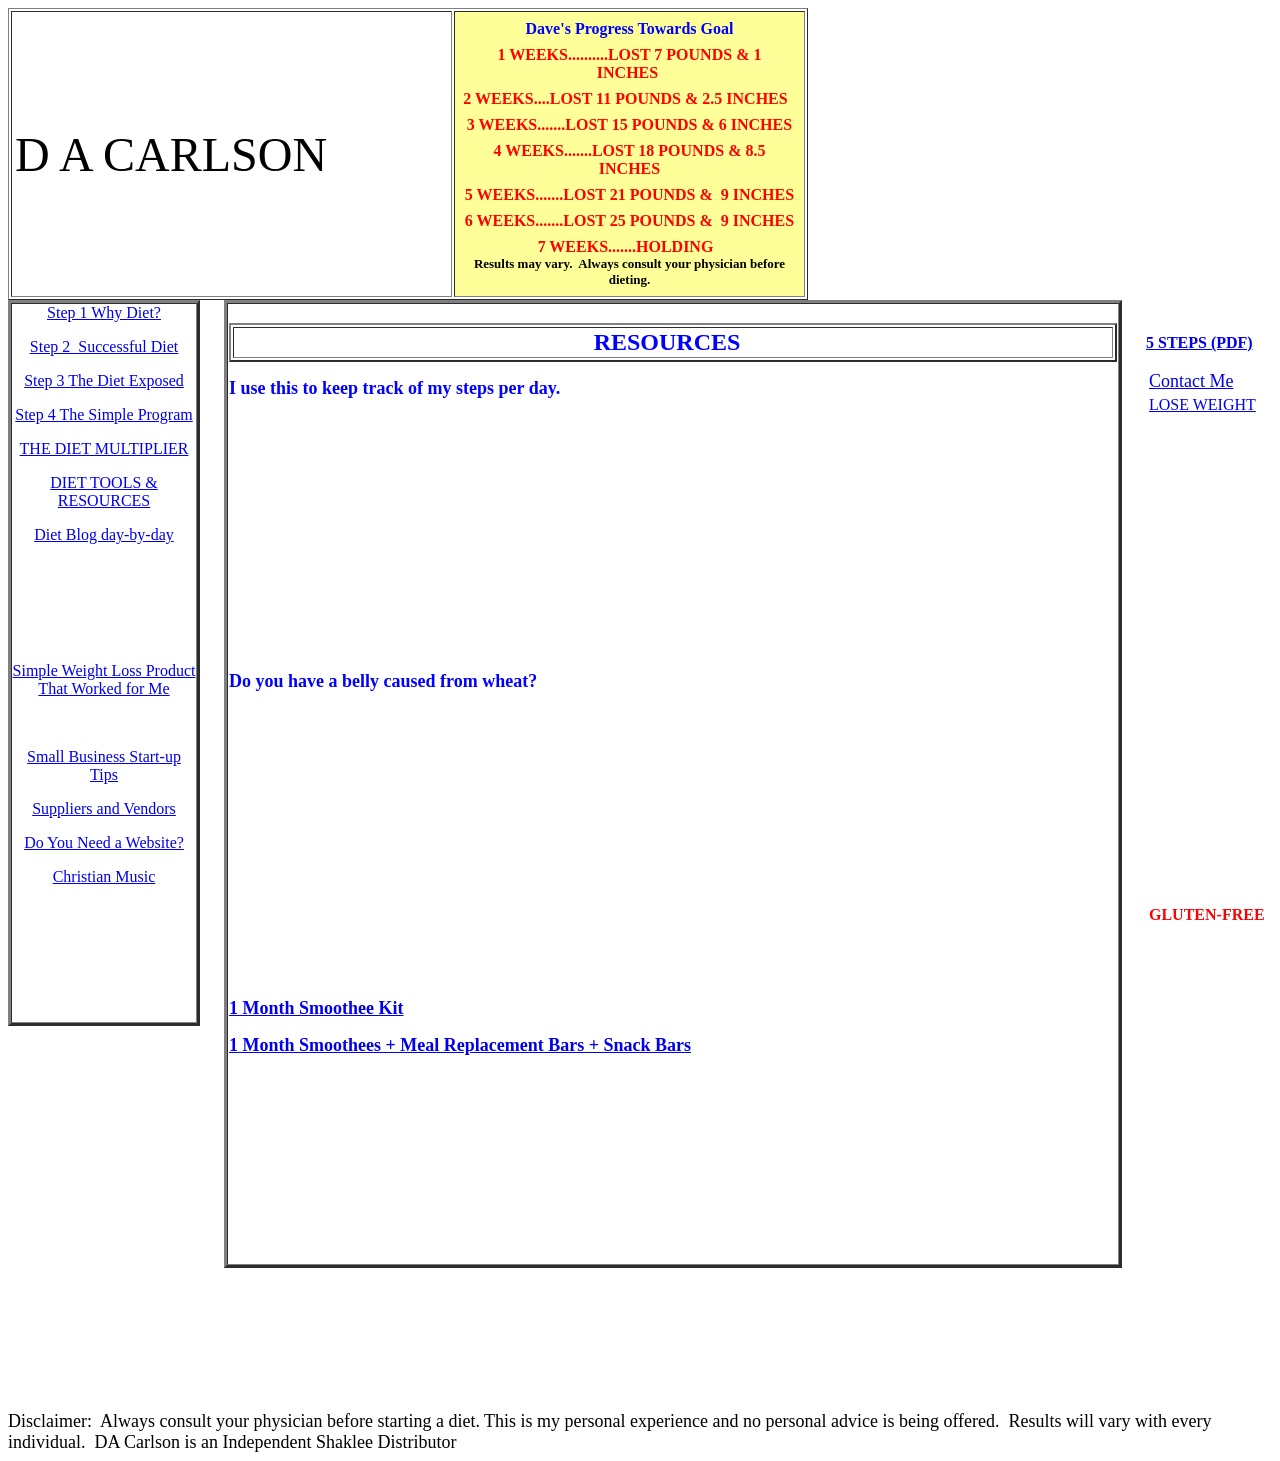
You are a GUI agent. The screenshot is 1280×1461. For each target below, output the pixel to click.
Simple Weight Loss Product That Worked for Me (104, 679)
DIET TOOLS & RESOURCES (104, 491)
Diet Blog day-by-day (104, 534)
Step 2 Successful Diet (104, 346)
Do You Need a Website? (104, 842)
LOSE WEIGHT (1202, 404)
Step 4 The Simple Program (103, 414)
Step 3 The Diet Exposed (104, 380)
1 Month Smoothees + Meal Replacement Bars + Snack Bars (460, 1045)
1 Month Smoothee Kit (316, 1008)
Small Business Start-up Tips (104, 765)
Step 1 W (104, 312)
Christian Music (104, 876)
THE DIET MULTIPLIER (104, 448)
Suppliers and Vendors (104, 808)
